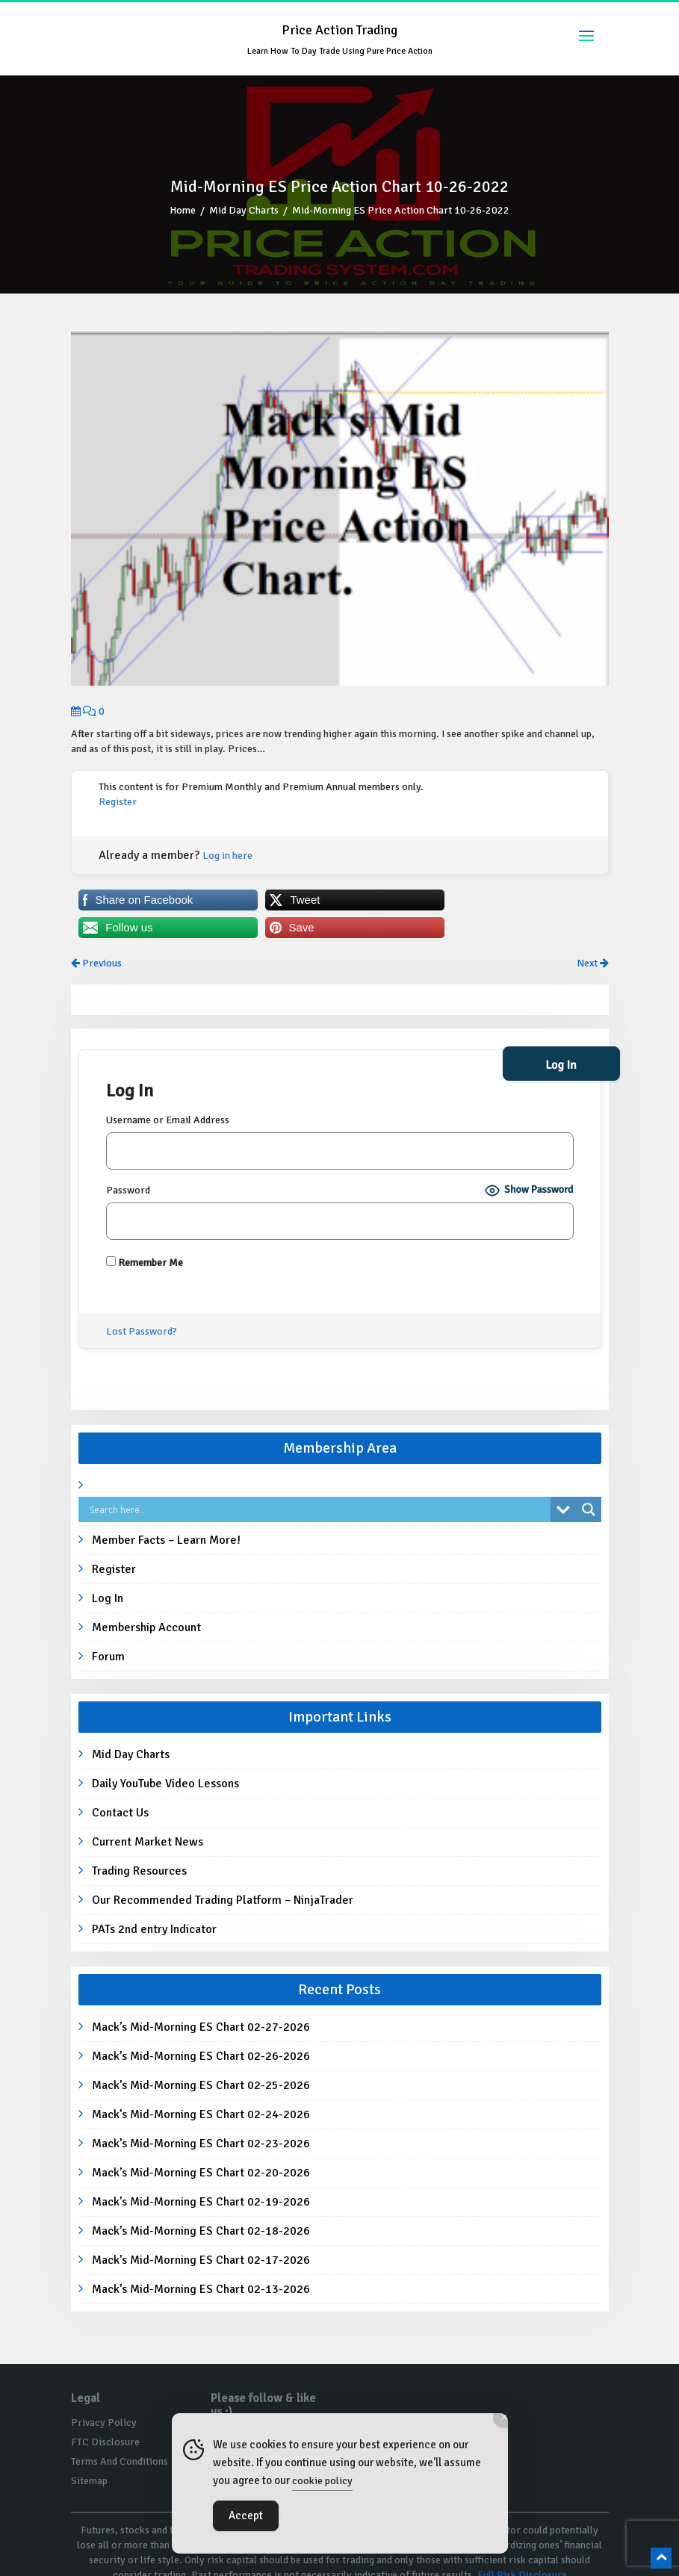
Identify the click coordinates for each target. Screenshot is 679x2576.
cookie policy (322, 2480)
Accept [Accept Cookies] (246, 2515)
